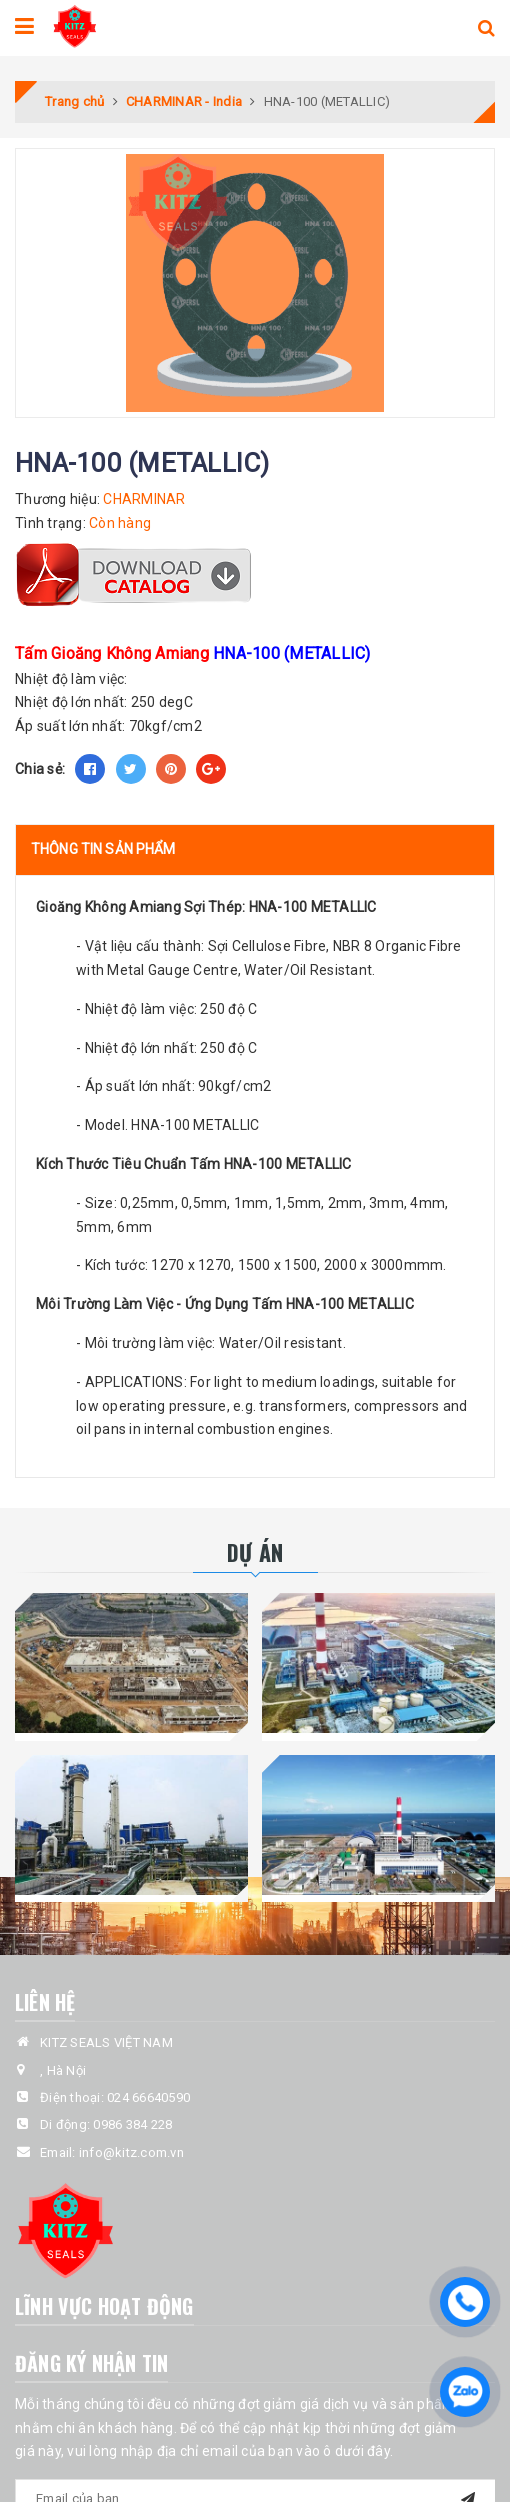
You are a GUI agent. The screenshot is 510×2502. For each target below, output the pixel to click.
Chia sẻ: (40, 769)
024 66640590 (148, 2097)
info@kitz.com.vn (131, 2152)
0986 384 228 (132, 2124)
